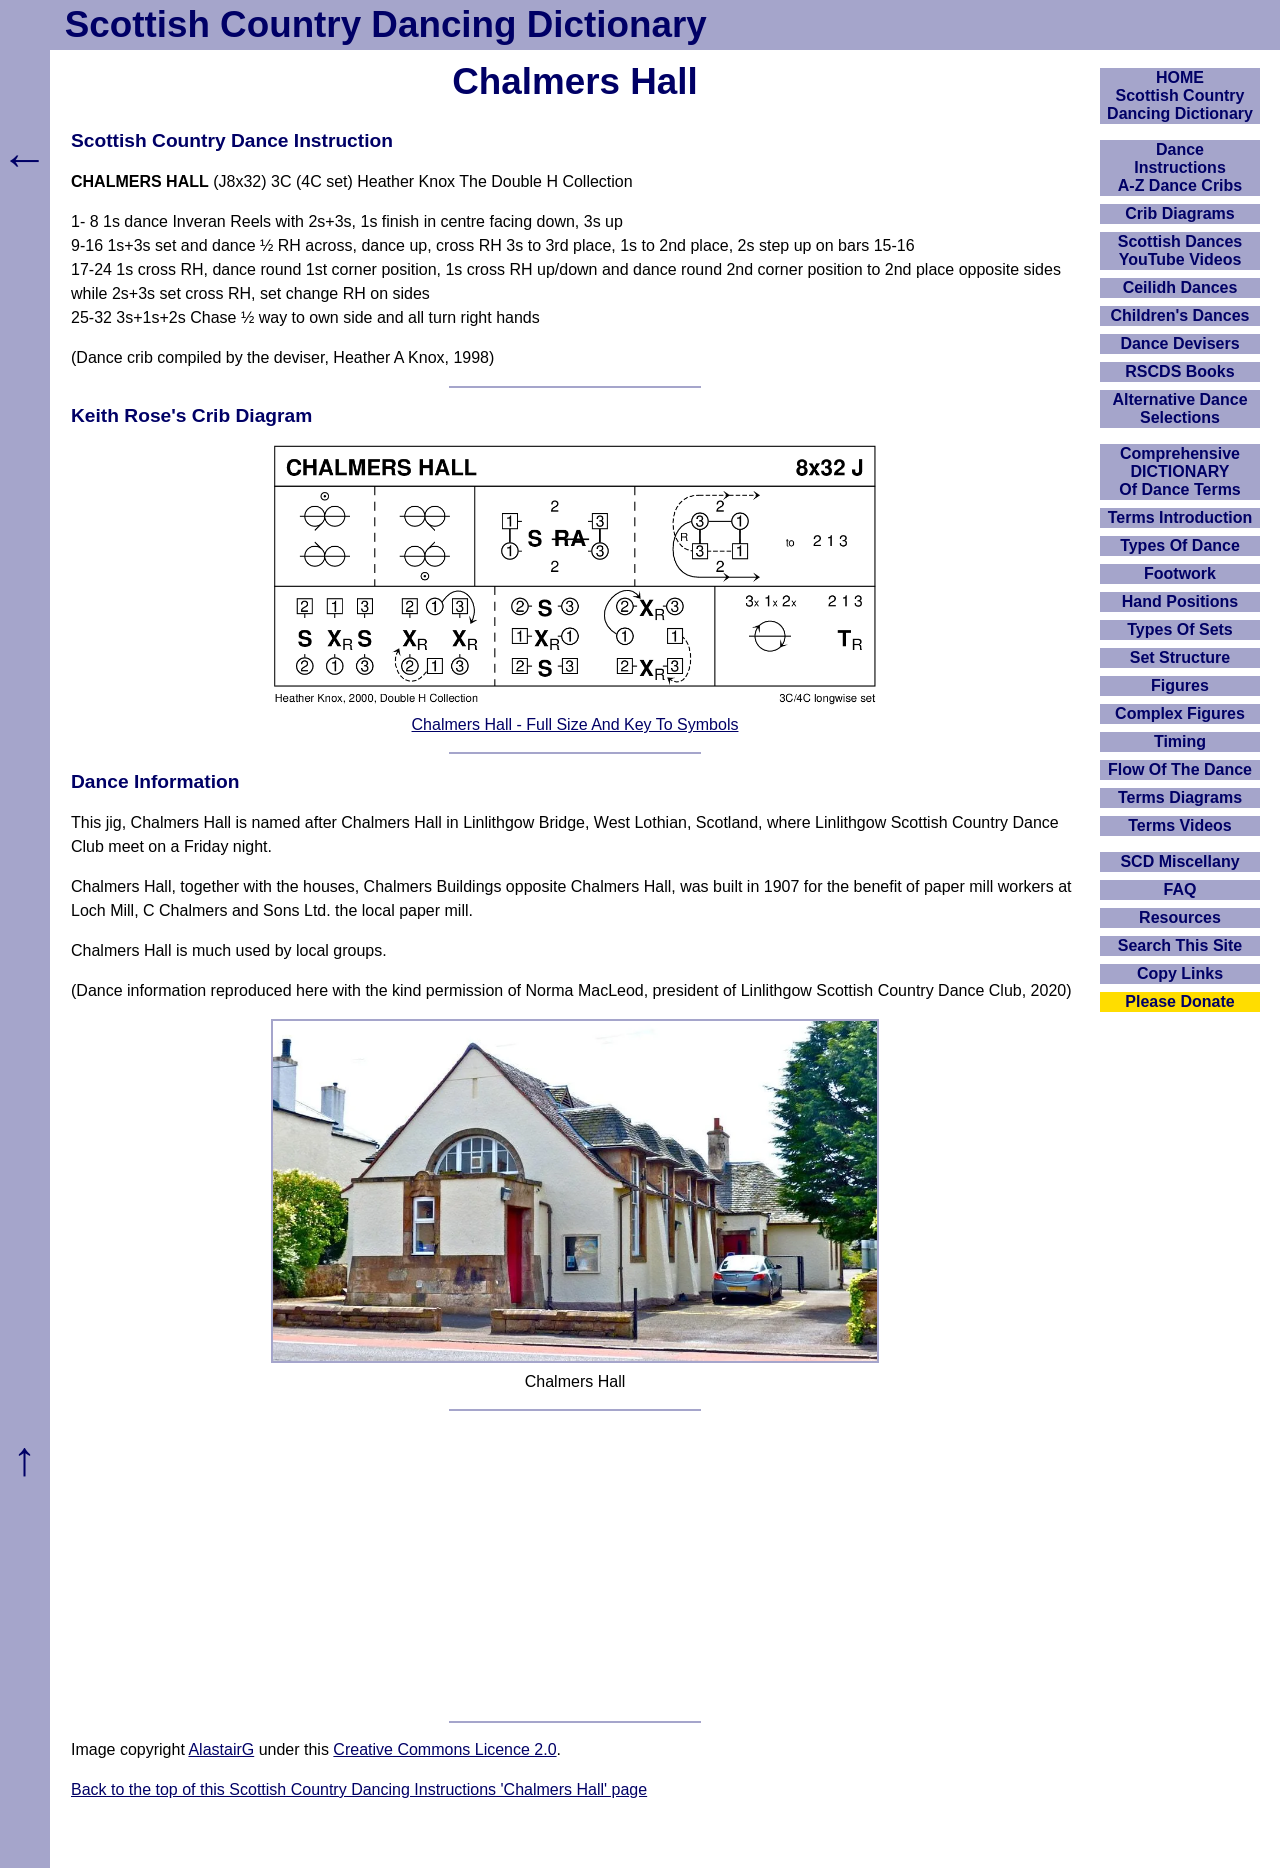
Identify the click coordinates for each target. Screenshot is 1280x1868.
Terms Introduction (1180, 517)
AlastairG (221, 1749)
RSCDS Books (1179, 371)
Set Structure (1180, 657)
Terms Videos (1179, 825)
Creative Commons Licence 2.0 (444, 1749)
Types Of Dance (1180, 545)
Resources (1180, 917)
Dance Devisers (1179, 343)
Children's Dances (1180, 315)
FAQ (1180, 889)
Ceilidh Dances (1180, 287)
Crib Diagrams (1179, 213)
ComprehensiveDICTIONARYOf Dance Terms (1180, 471)
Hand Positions (1180, 601)
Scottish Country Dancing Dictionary (386, 24)
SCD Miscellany (1179, 861)
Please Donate (1179, 1001)
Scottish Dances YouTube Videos (1180, 250)
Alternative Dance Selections (1179, 408)
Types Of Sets (1180, 629)
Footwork (1180, 573)
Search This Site (1180, 945)
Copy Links (1180, 973)
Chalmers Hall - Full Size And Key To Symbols (575, 724)
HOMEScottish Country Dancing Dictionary (1180, 95)
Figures (1180, 685)
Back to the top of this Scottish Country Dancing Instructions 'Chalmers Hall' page (359, 1789)
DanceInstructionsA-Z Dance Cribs (1180, 167)
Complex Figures (1180, 713)
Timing (1180, 741)
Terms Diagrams (1180, 797)
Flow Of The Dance (1180, 769)
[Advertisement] (575, 1566)
